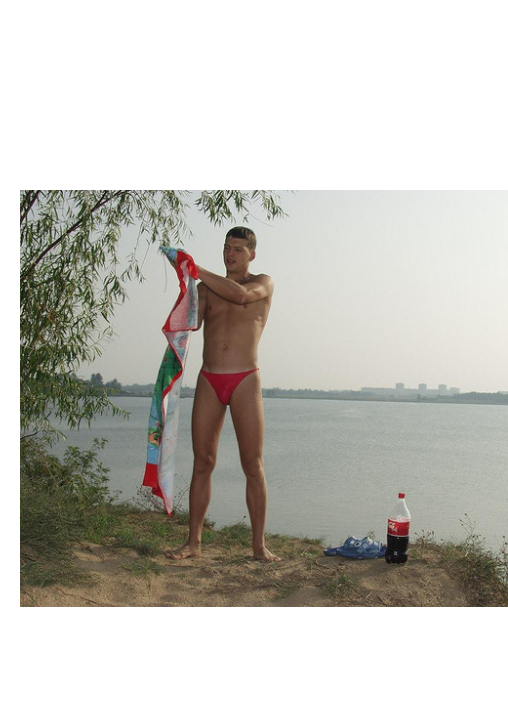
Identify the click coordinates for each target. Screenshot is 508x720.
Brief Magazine (254, 95)
